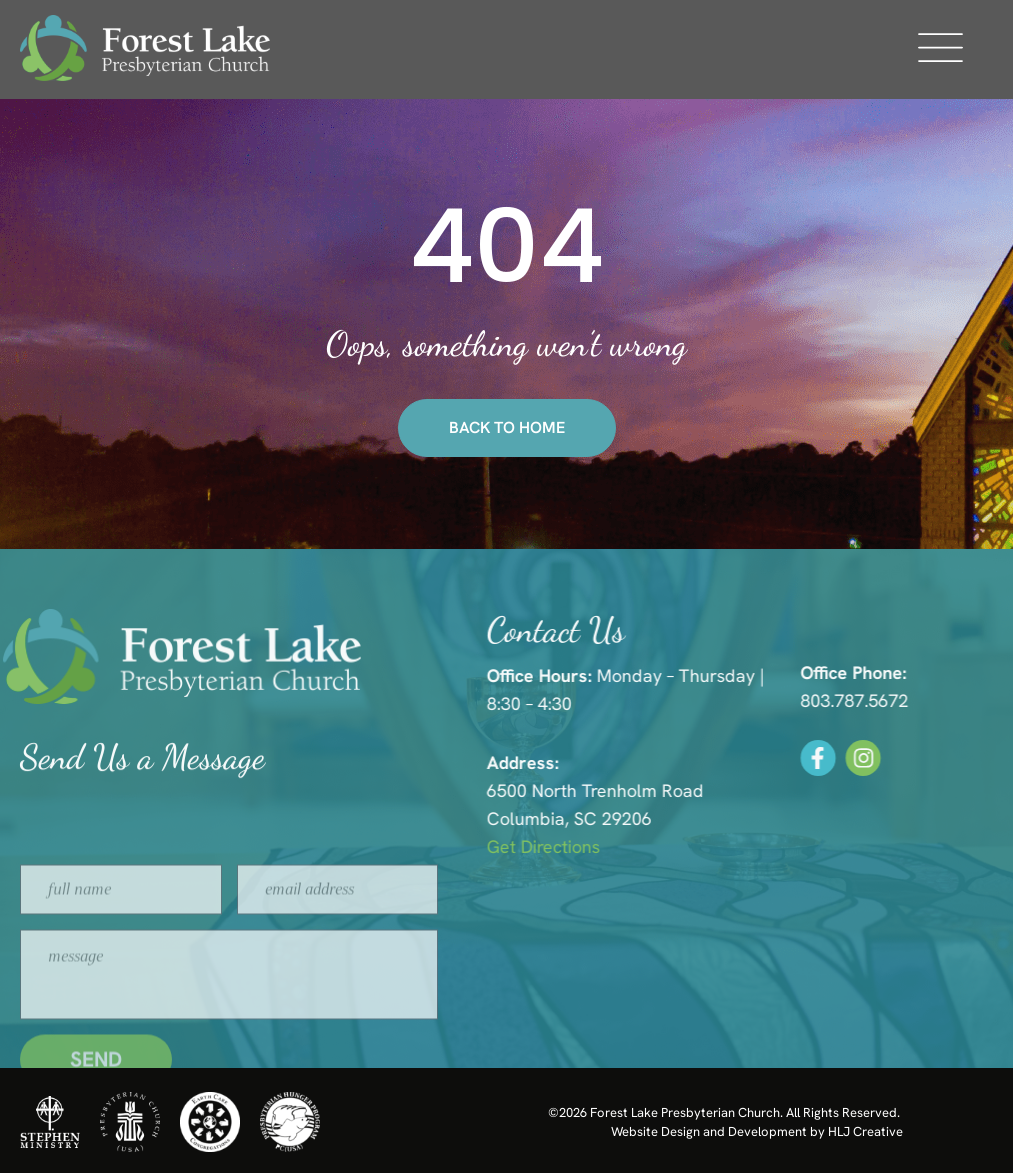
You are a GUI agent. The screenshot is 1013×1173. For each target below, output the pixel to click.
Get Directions (574, 846)
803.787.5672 (874, 700)
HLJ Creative (865, 1131)
